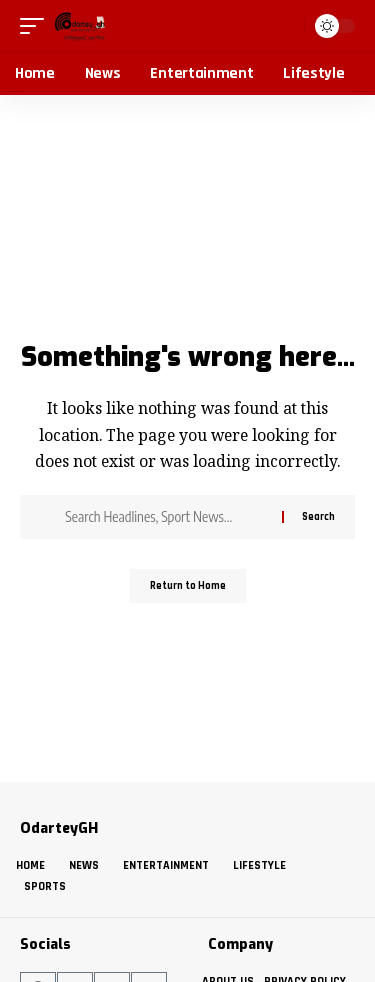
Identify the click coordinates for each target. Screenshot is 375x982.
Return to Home (188, 586)
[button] (37, 26)
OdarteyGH (59, 828)
